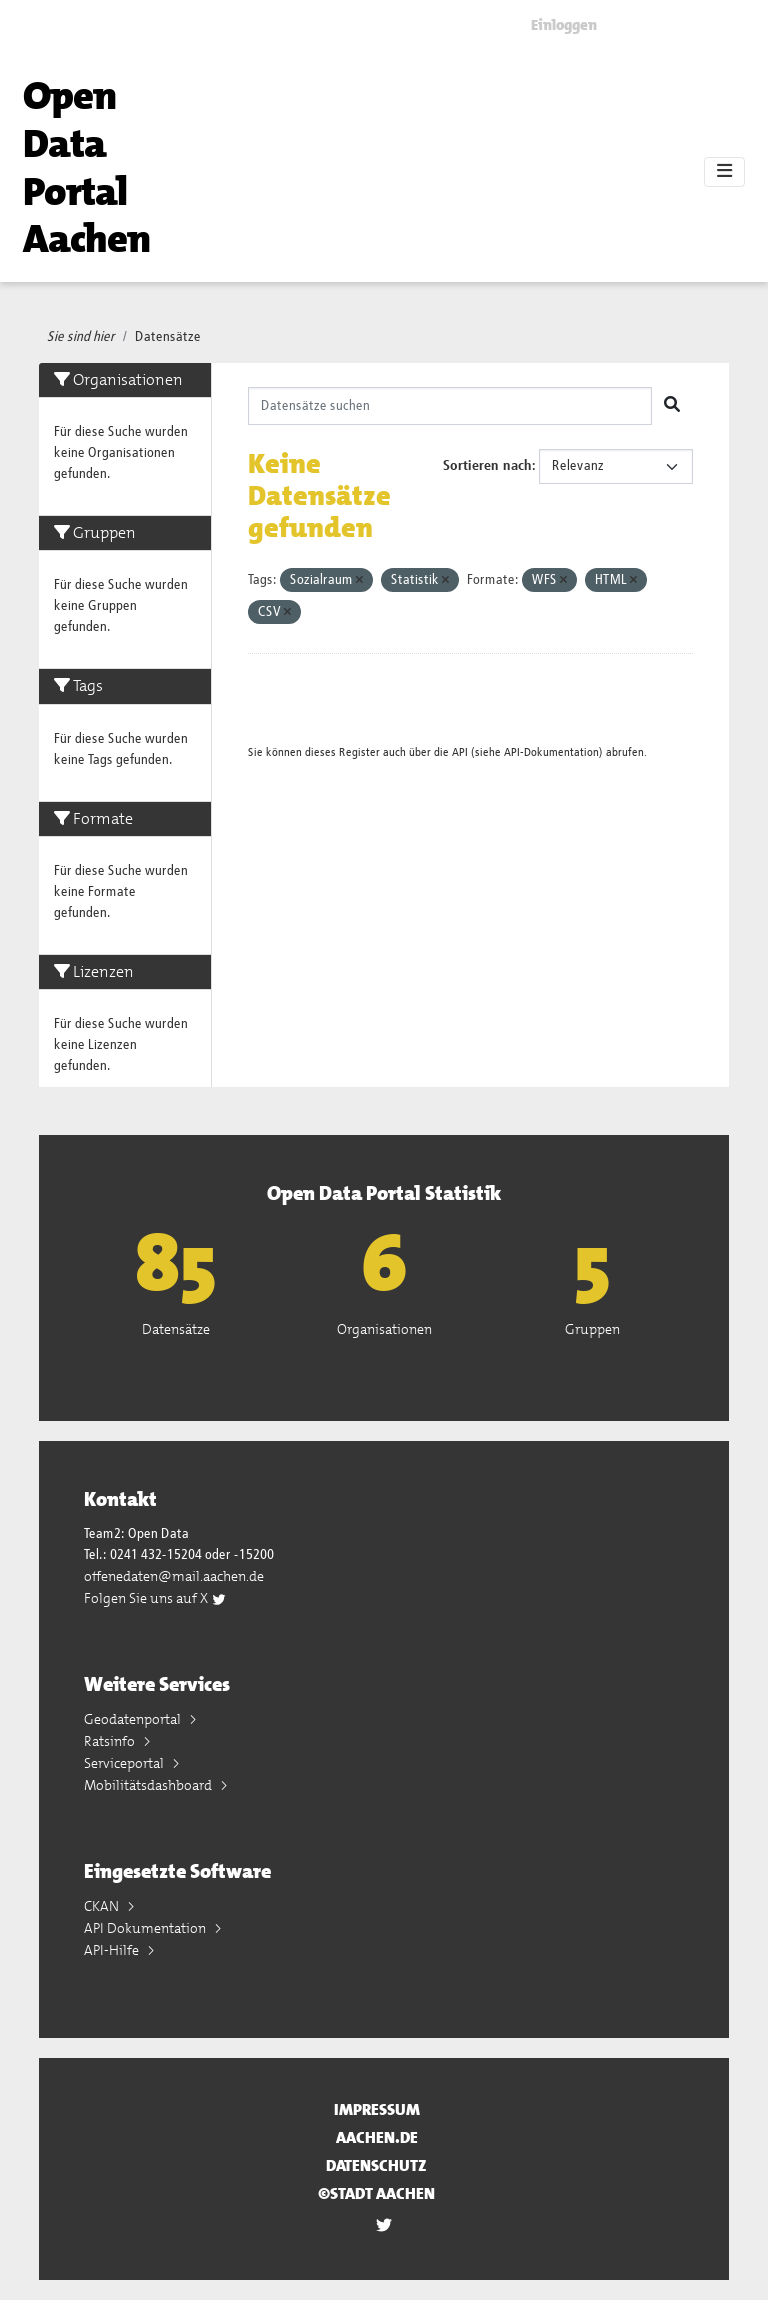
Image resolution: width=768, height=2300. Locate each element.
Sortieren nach (487, 466)
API (460, 752)
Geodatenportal (134, 1719)
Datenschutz (376, 2165)
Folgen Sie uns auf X (155, 1598)
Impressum (377, 2109)
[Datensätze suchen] (450, 406)
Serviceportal (125, 1763)
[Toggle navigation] (724, 172)
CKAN (103, 1906)
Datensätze (168, 337)
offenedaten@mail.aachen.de (174, 1576)
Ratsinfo (111, 1741)
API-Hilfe (113, 1950)
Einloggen (564, 25)
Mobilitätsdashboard (149, 1785)
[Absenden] (672, 406)
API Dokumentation (146, 1928)
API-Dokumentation (551, 752)
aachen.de (377, 2137)
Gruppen (592, 1329)
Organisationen (384, 1329)
